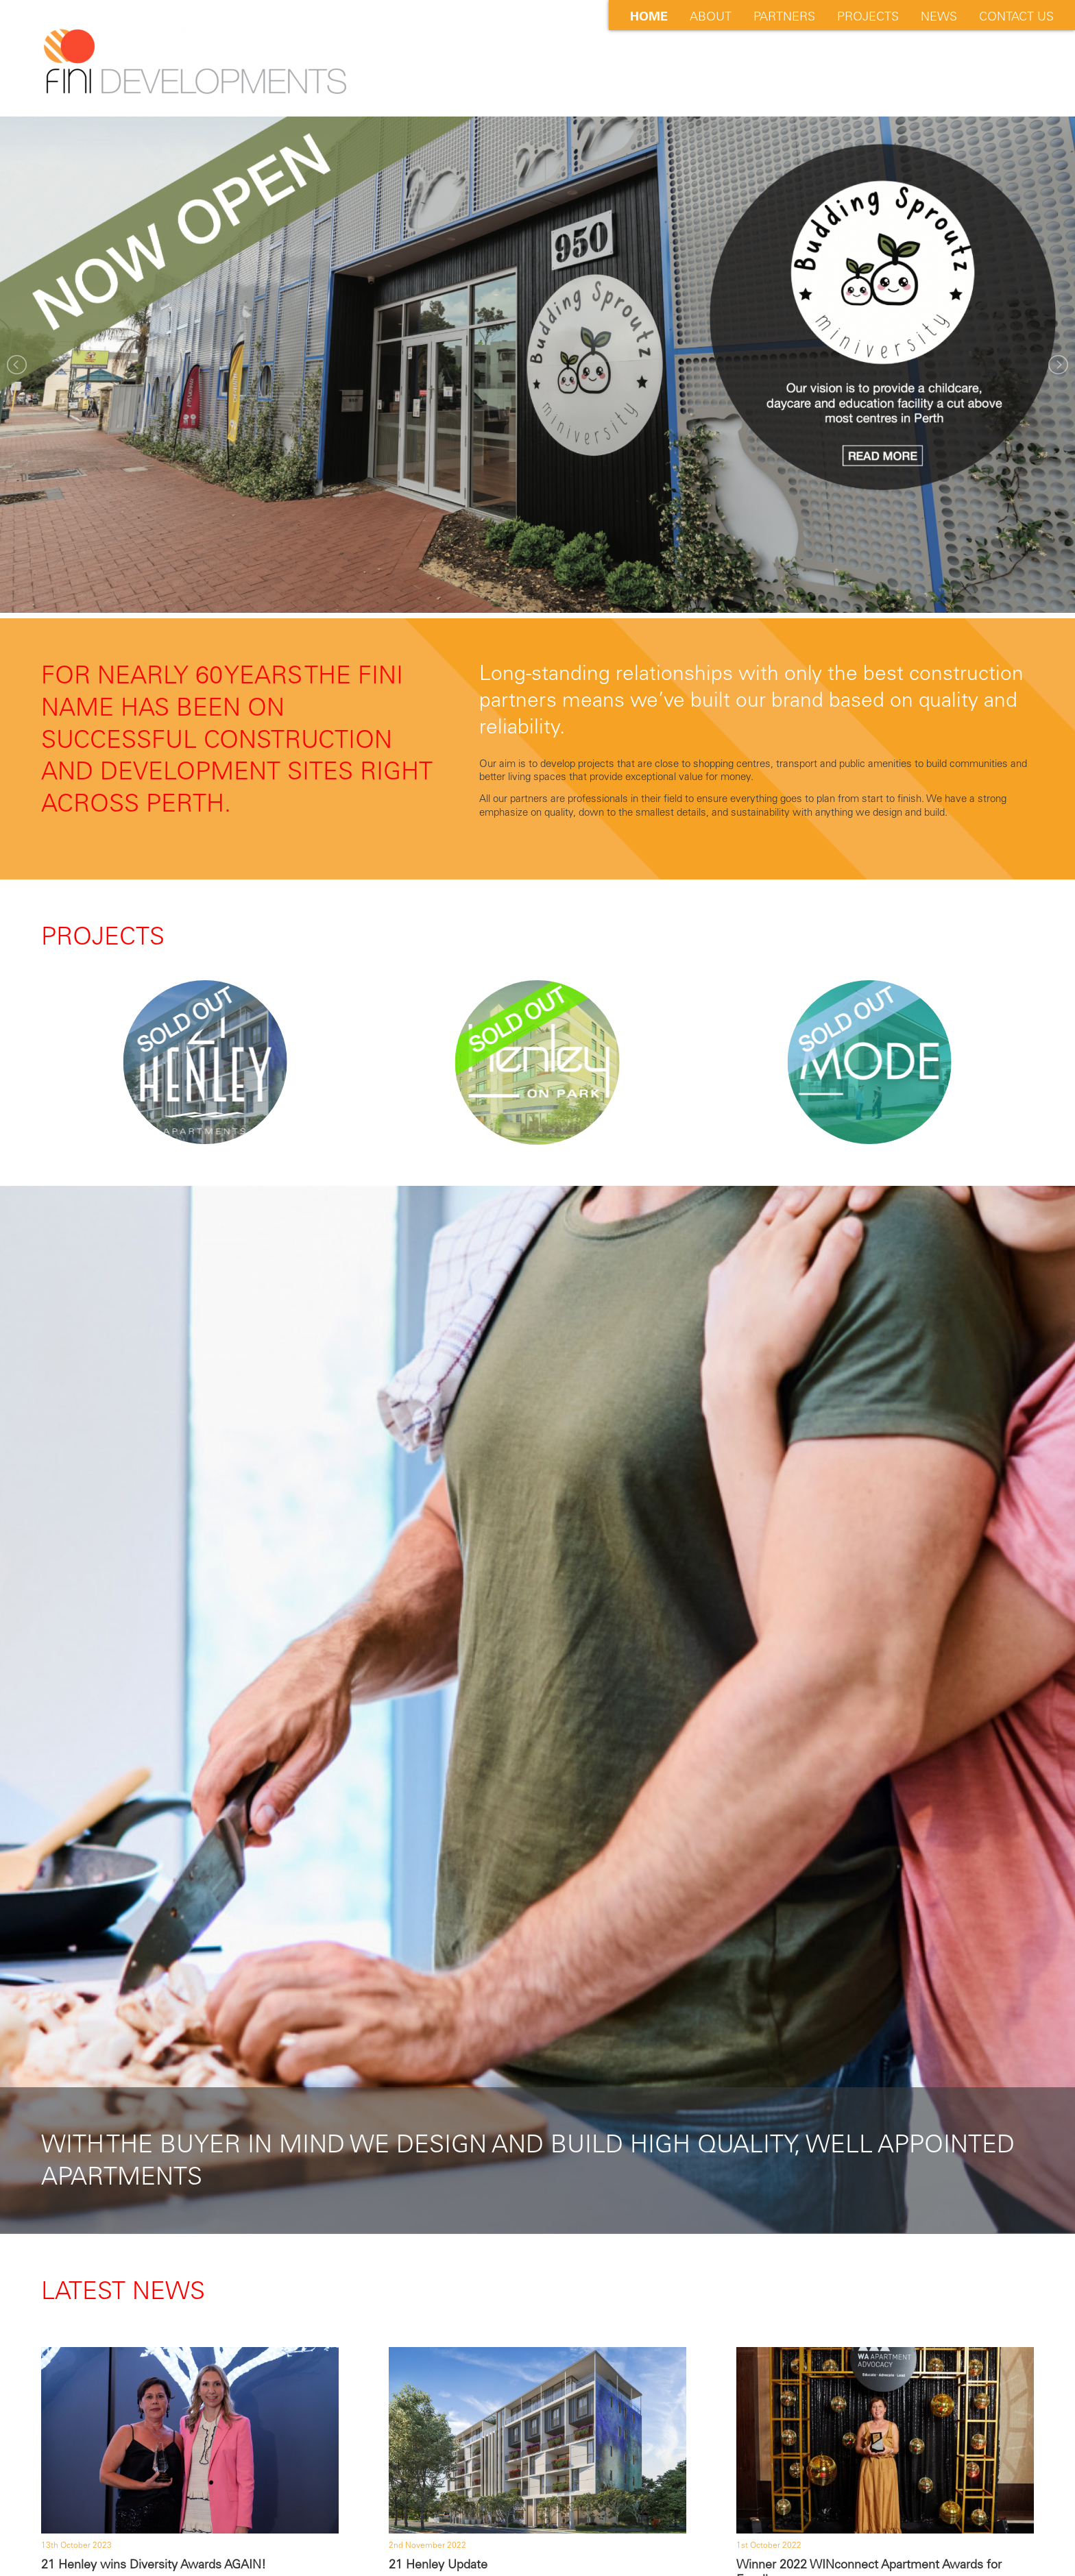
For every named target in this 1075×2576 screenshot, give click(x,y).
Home (649, 16)
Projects (868, 16)
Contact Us (1016, 16)
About (711, 16)
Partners (784, 16)
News (939, 16)
